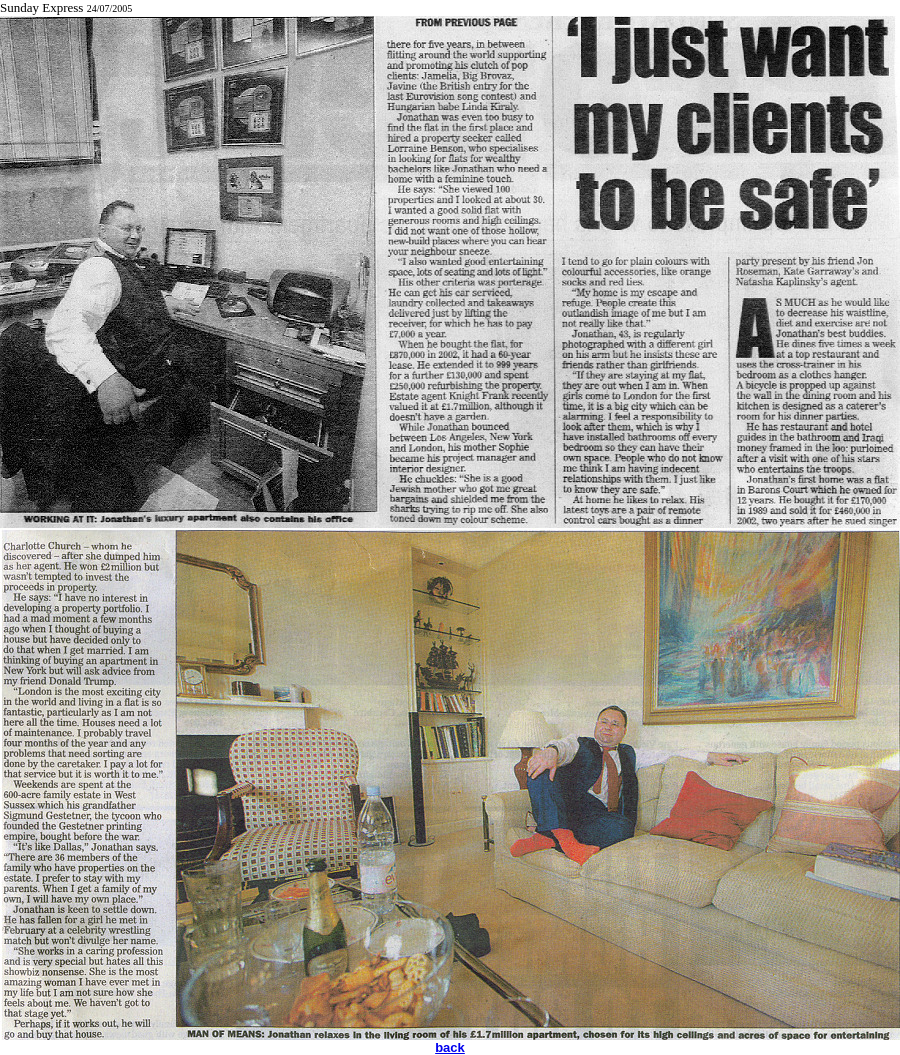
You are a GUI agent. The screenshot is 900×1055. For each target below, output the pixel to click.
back (450, 1047)
